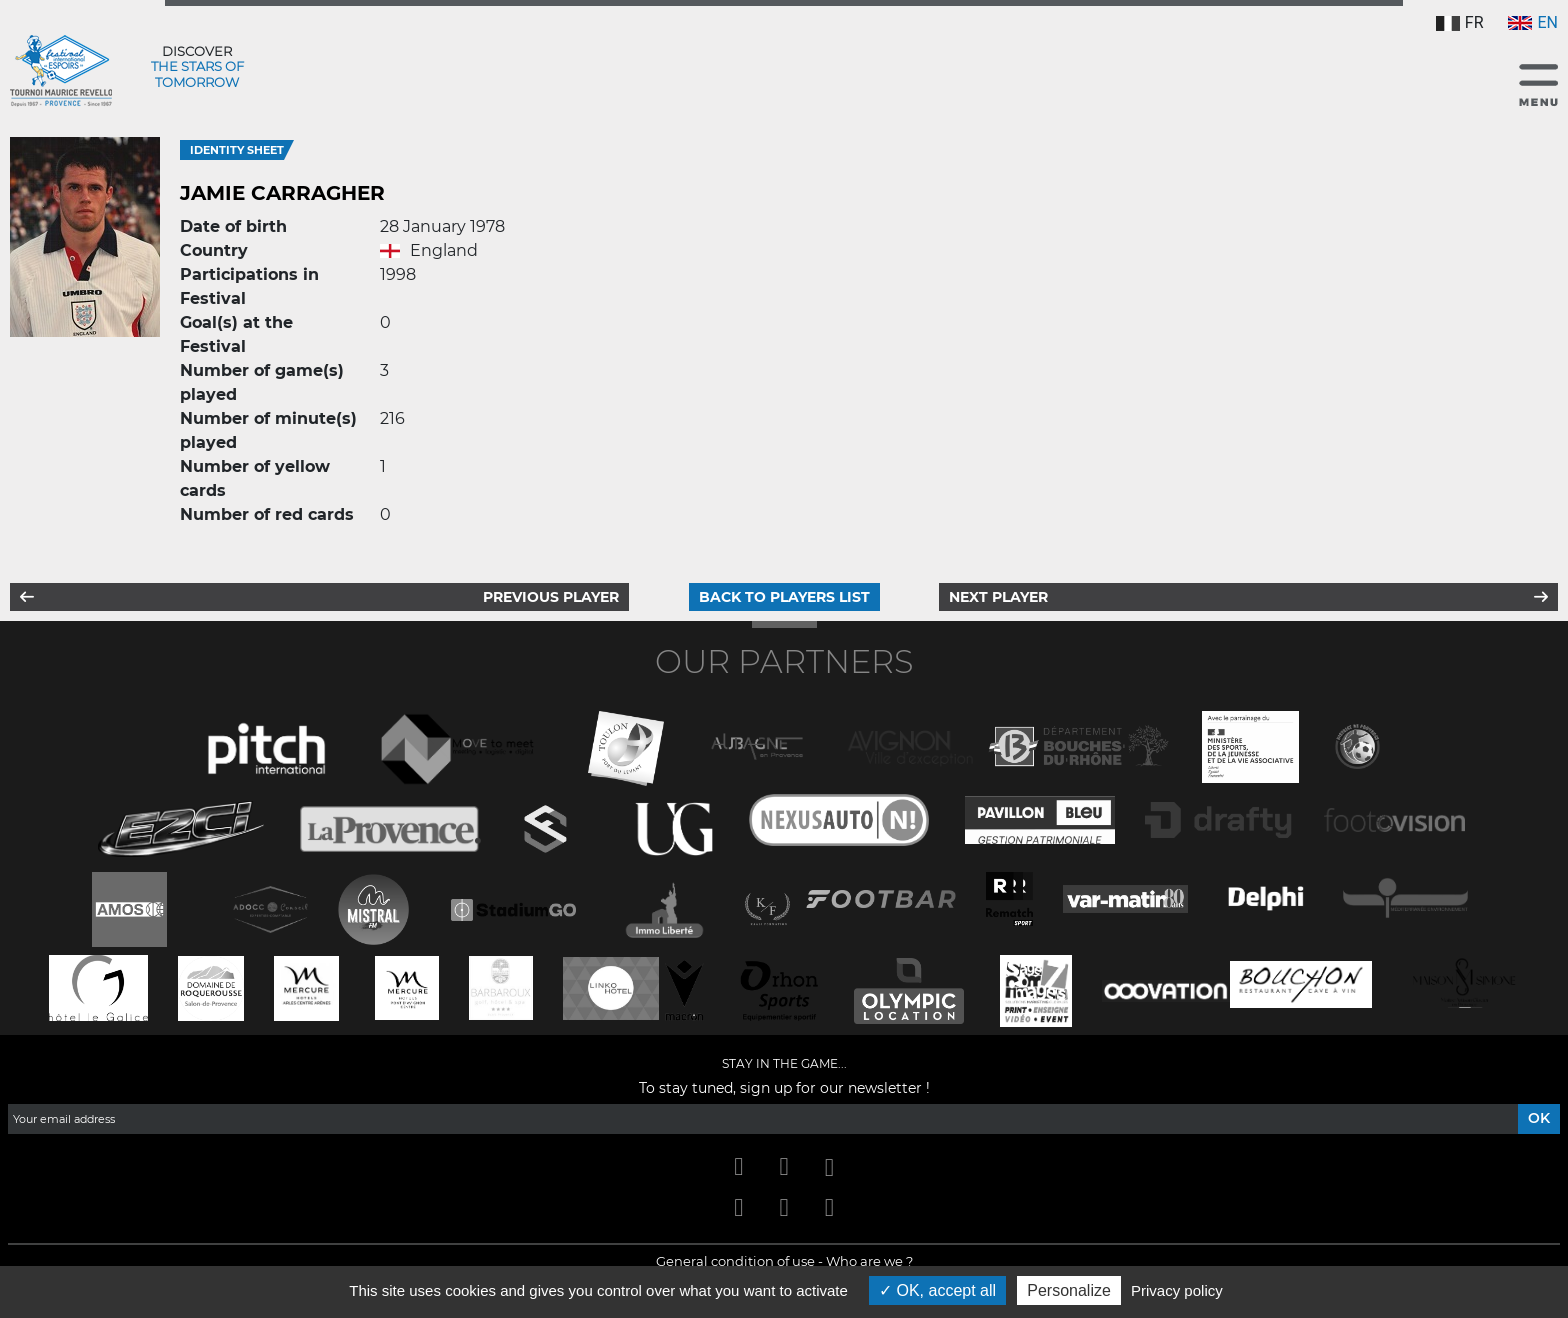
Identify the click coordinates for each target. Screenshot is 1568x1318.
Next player (998, 597)
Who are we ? (869, 1261)
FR (1460, 22)
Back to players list (784, 597)
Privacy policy (1177, 1290)
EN (1533, 22)
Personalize (1069, 1290)
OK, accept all (937, 1290)
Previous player (551, 597)
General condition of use (735, 1261)
